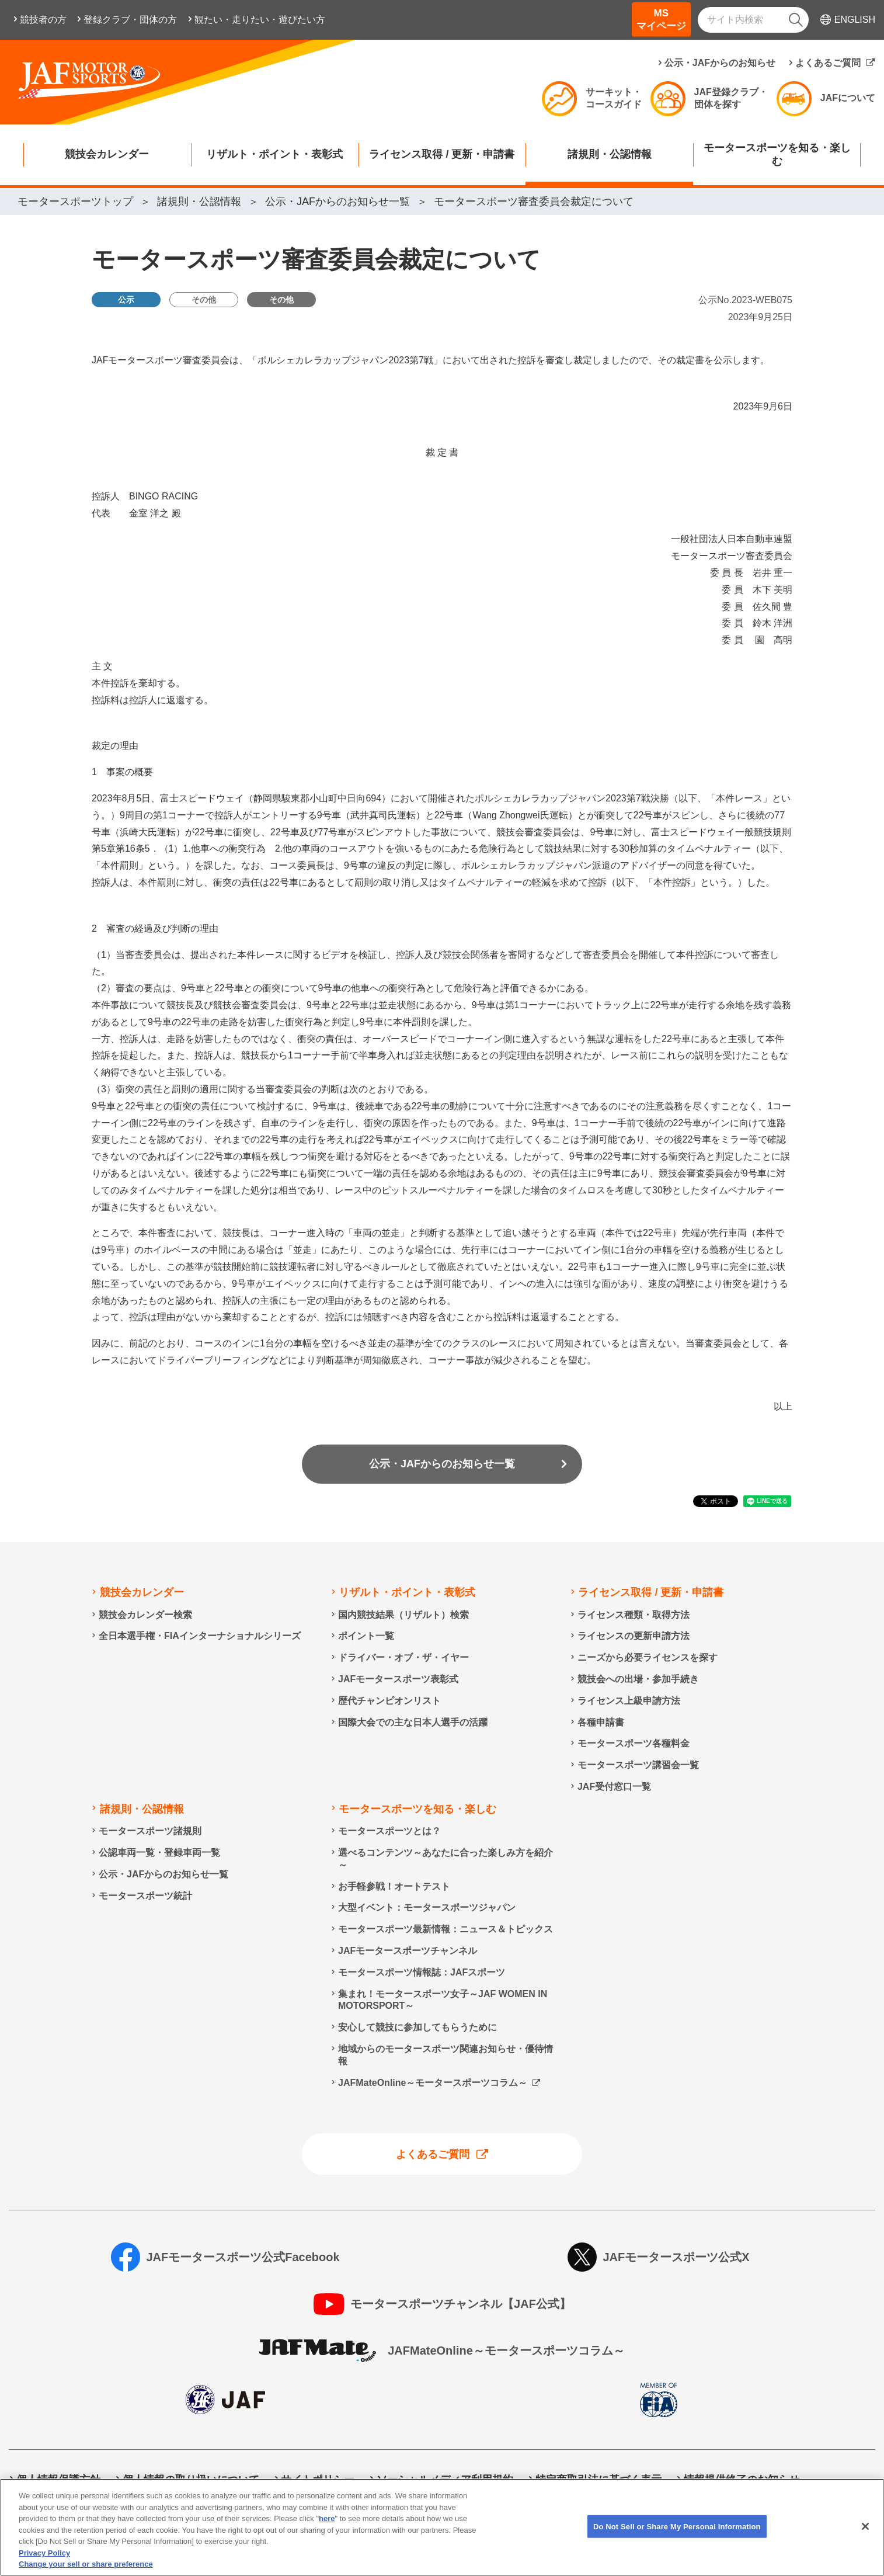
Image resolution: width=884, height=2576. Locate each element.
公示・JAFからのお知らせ (719, 63)
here (327, 2530)
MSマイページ (661, 20)
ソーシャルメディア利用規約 (445, 2479)
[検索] (796, 20)
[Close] (865, 2537)
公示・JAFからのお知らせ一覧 (442, 1464)
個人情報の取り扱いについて (191, 2479)
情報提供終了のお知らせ (741, 2479)
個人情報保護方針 (58, 2479)
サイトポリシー (317, 2479)
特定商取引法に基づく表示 (598, 2479)
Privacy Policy (44, 2564)
